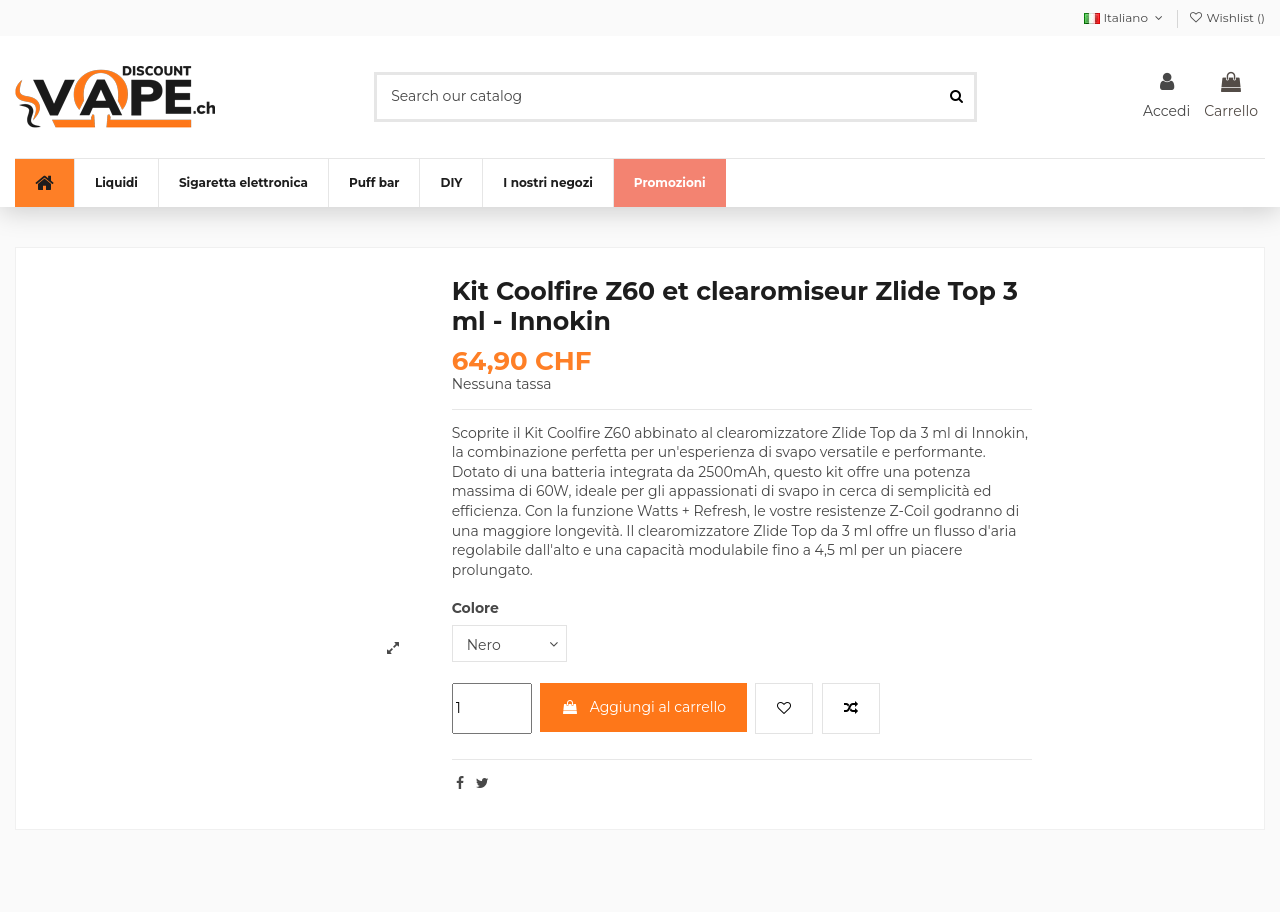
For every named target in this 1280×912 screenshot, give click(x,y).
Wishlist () (1226, 17)
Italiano (1125, 17)
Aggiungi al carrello (643, 707)
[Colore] (509, 643)
